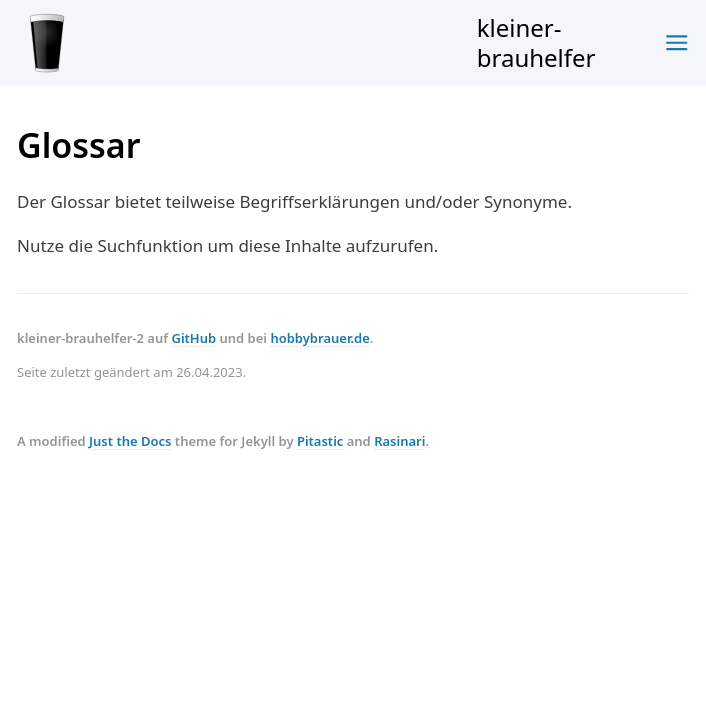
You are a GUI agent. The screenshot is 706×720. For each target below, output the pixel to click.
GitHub (193, 338)
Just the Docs (130, 441)
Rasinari (399, 441)
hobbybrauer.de (319, 338)
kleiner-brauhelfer (306, 42)
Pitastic (320, 441)
